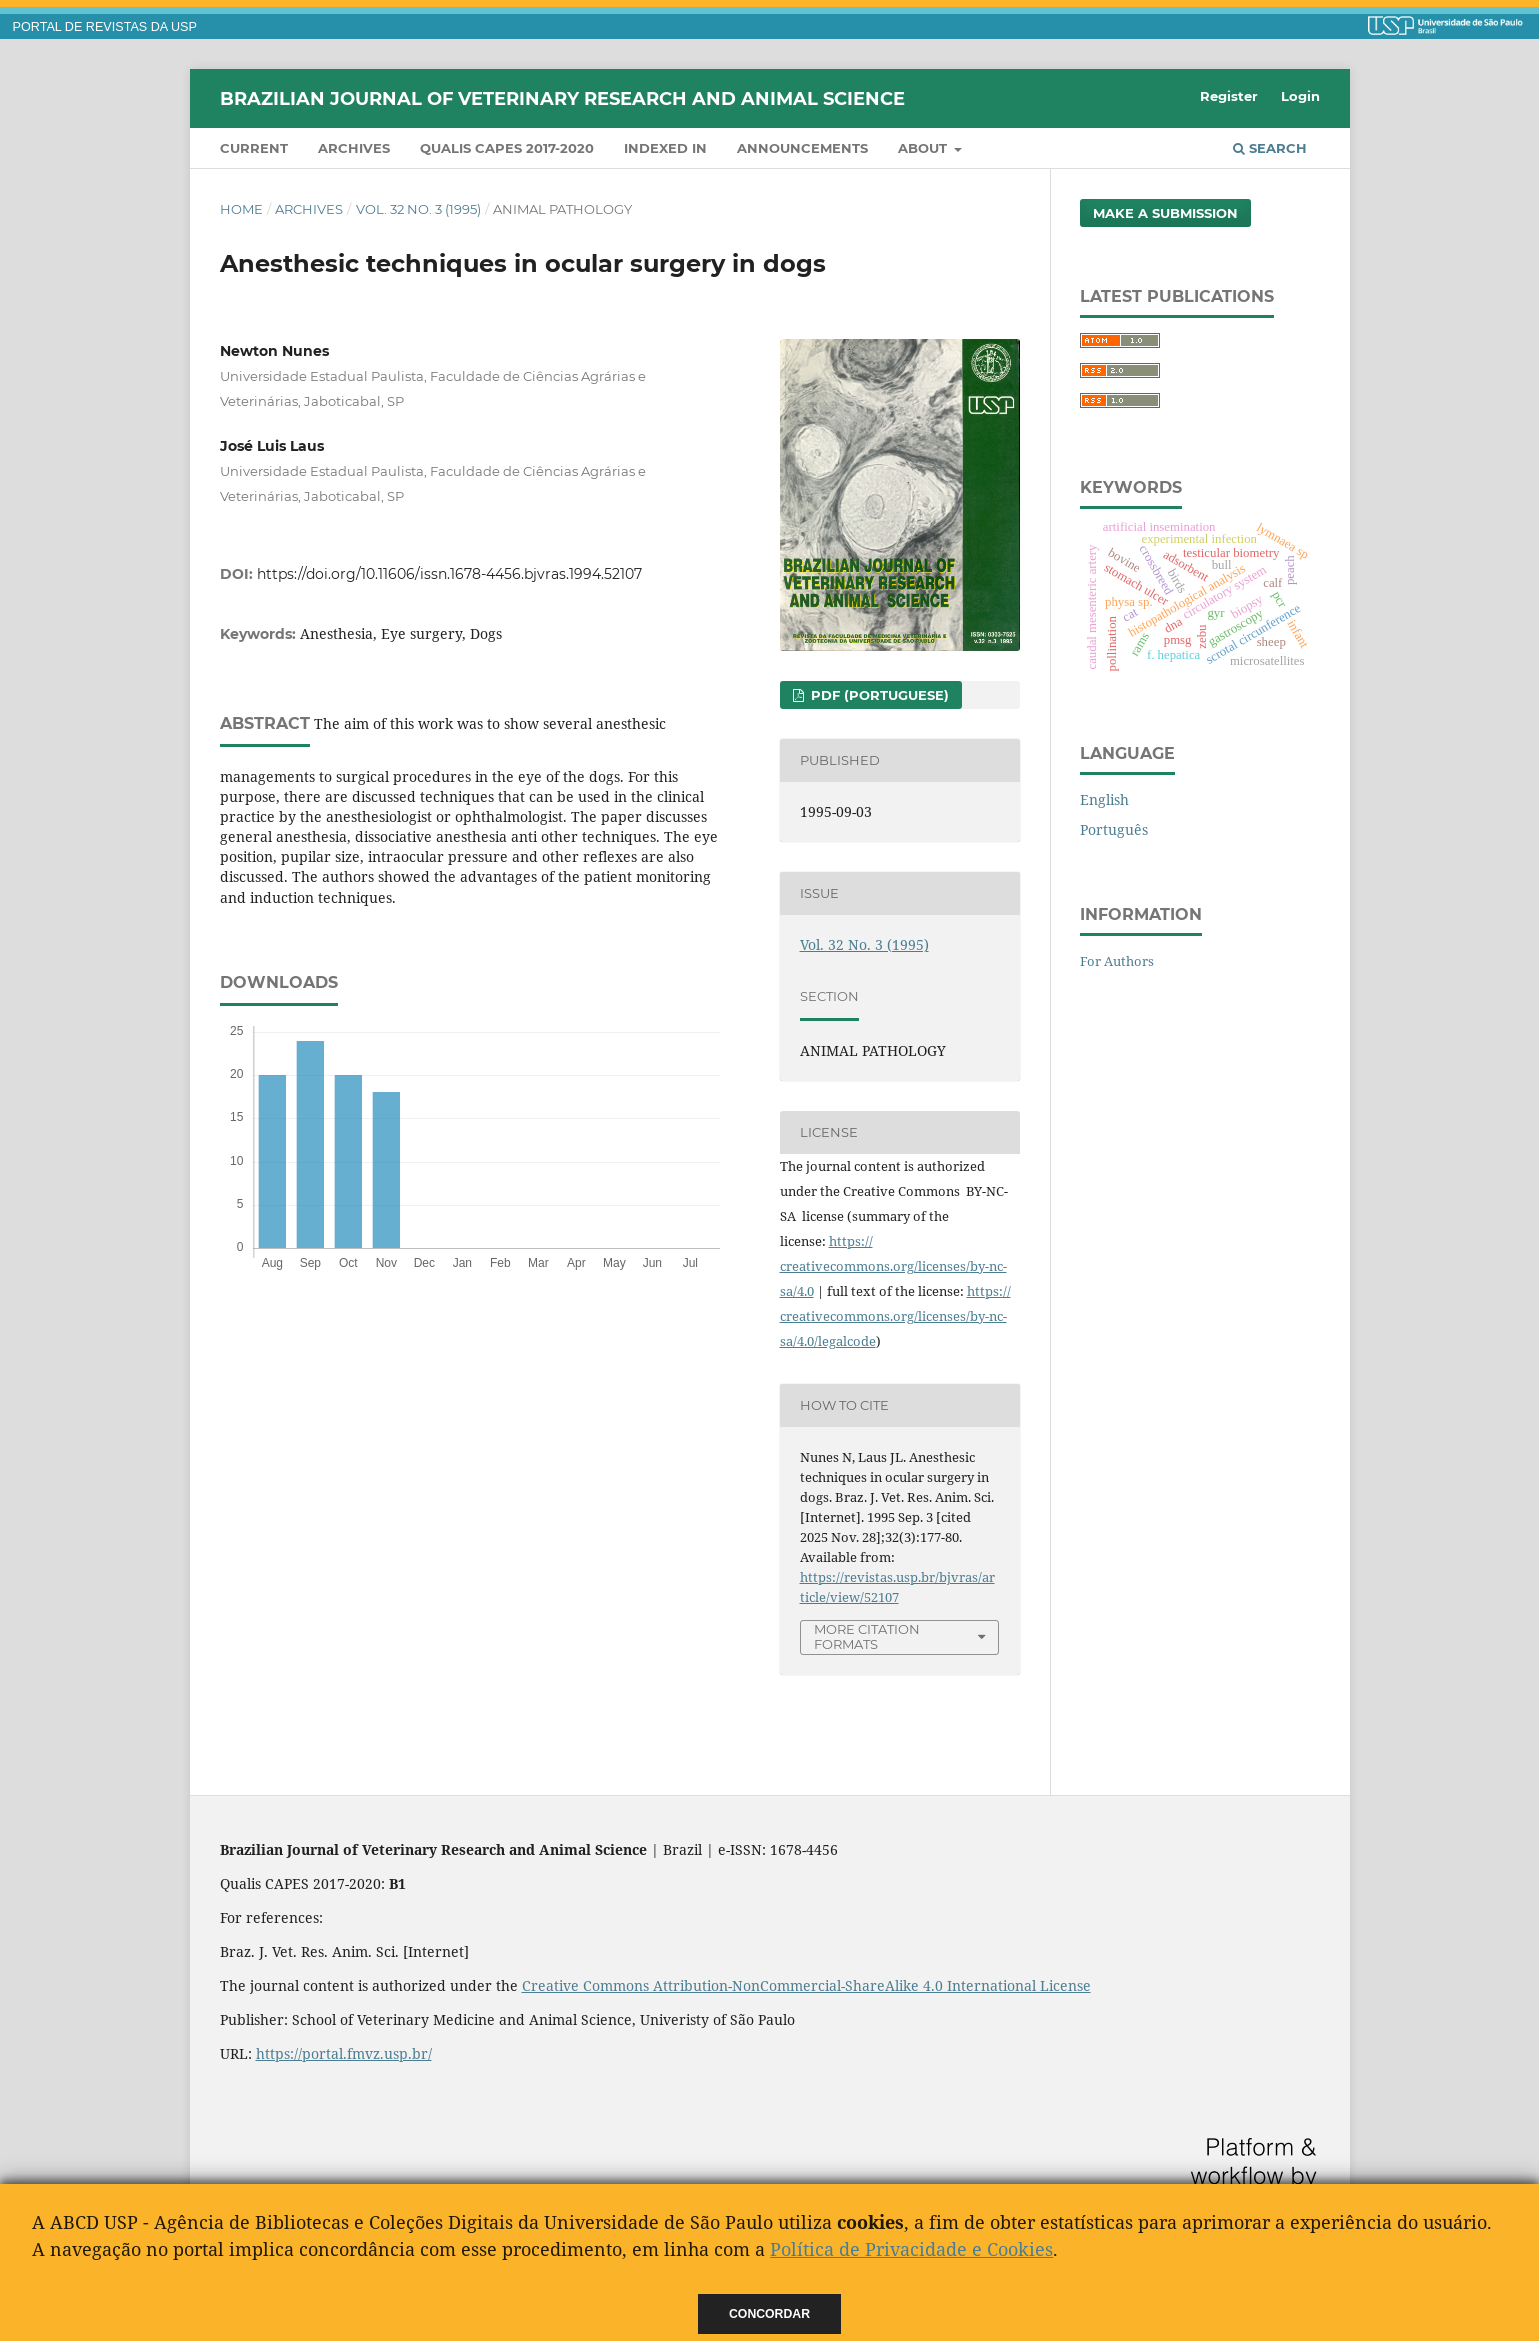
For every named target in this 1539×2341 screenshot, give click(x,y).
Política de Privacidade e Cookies (911, 2249)
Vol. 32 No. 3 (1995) (418, 209)
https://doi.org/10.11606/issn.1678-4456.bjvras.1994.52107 (449, 574)
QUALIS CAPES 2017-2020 (507, 148)
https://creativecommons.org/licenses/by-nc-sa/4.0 (893, 1266)
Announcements (802, 148)
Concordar (769, 2314)
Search (1270, 148)
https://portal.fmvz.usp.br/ (344, 2053)
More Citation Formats (867, 1636)
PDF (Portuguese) (878, 695)
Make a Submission (1165, 213)
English (1104, 799)
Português (1114, 829)
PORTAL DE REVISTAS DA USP (105, 27)
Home (241, 209)
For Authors (1117, 961)
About (924, 148)
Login (1300, 96)
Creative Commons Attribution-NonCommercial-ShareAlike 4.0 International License (806, 1985)
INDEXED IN (665, 148)
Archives (354, 148)
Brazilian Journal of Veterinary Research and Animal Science (562, 98)
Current (254, 148)
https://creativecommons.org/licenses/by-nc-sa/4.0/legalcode (895, 1316)
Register (1229, 96)
